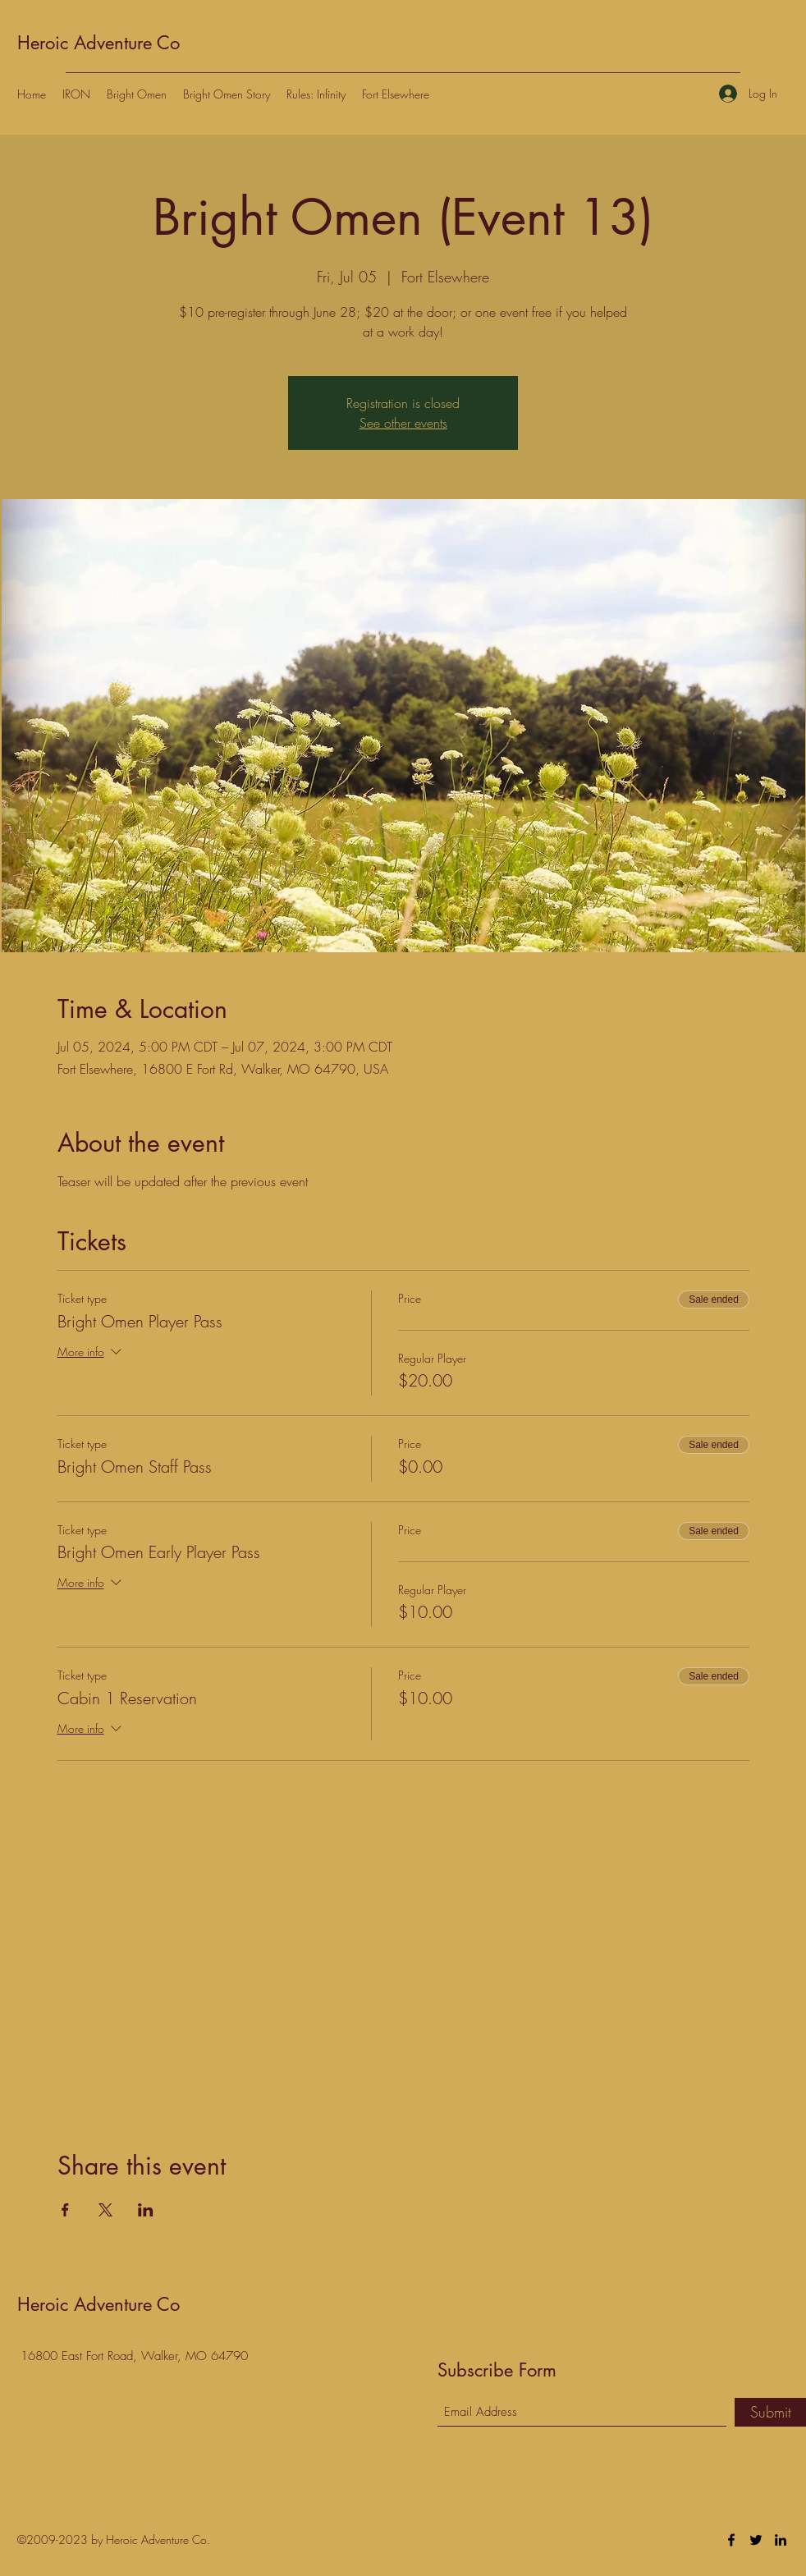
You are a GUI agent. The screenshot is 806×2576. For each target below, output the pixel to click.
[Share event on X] (105, 2209)
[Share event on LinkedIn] (145, 2209)
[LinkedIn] (780, 2540)
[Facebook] (731, 2540)
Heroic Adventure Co (98, 42)
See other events (403, 423)
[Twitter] (756, 2540)
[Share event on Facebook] (65, 2209)
